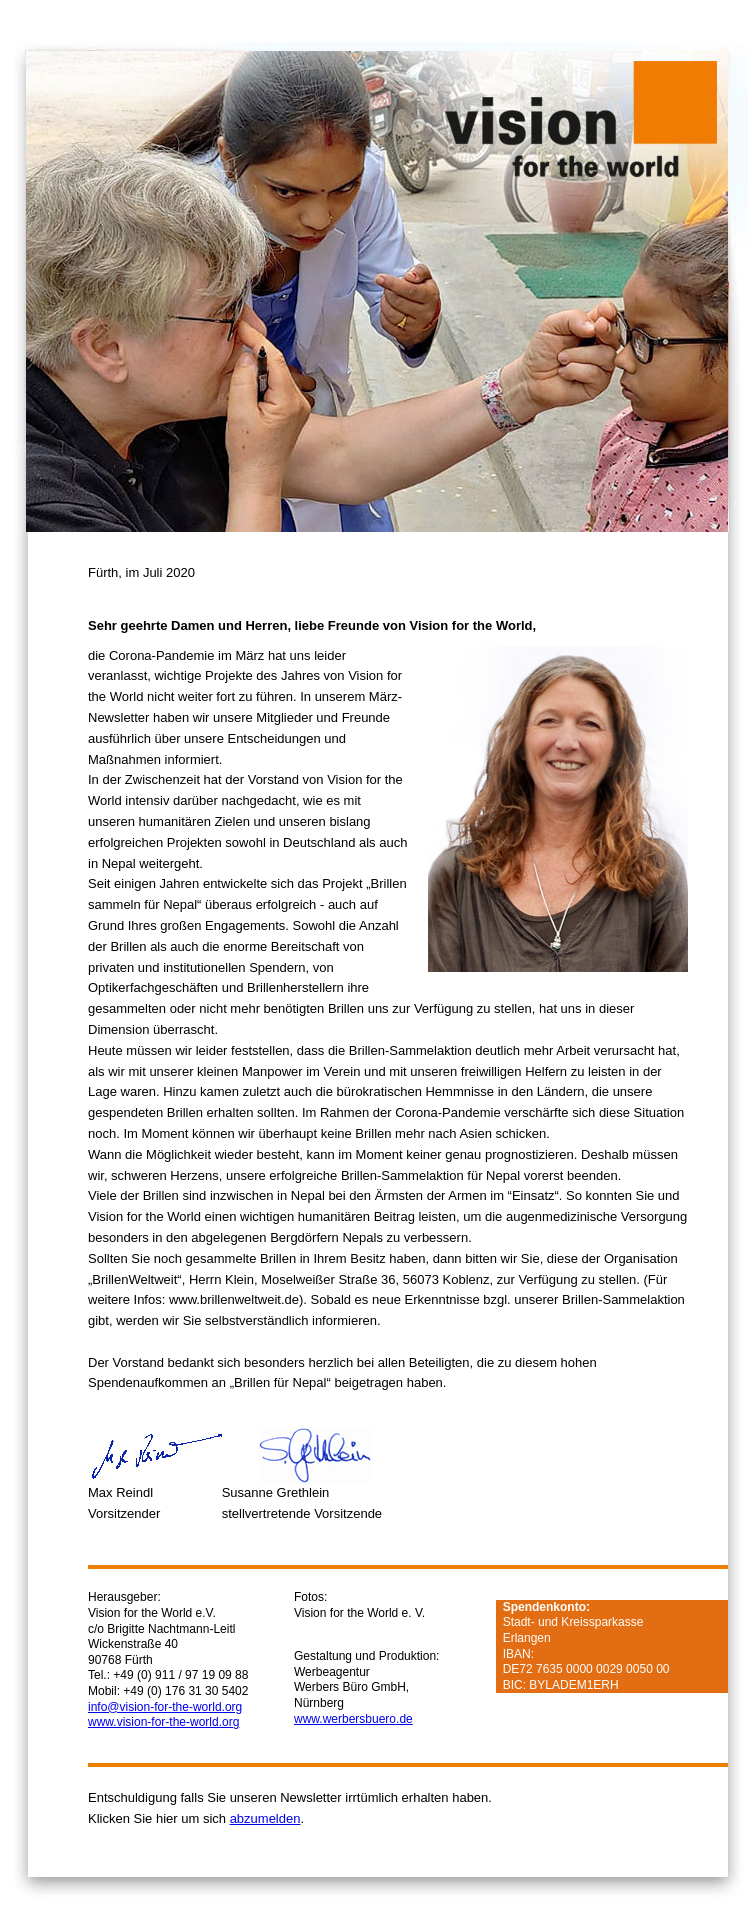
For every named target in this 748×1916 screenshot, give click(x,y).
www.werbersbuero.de (353, 1719)
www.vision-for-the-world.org (163, 1722)
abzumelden (265, 1818)
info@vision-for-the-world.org (165, 1707)
